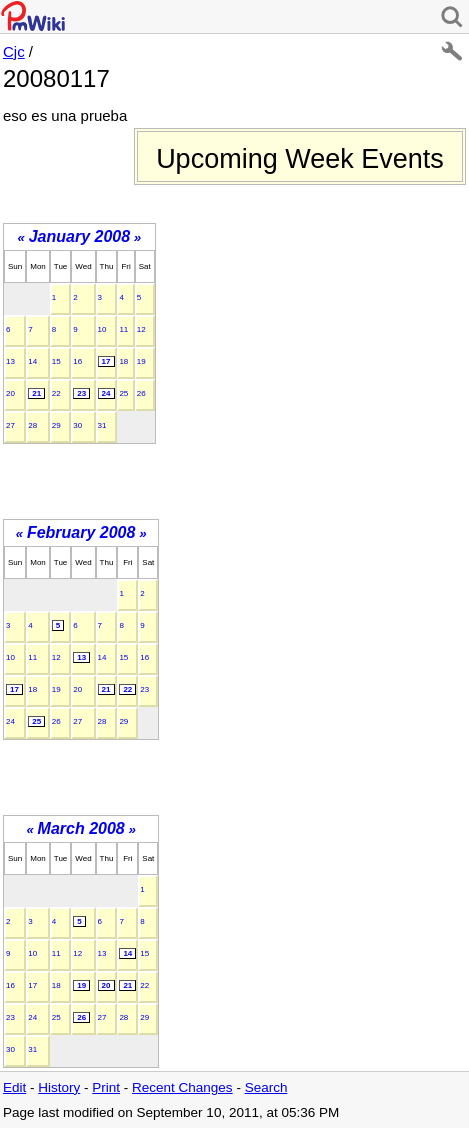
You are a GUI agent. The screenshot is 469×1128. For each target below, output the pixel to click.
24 (106, 393)
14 (32, 361)
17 (106, 361)
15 (56, 361)
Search (266, 1087)
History (59, 1087)
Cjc (14, 51)
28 (32, 425)
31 (102, 425)
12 (141, 329)
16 (77, 361)
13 (10, 361)
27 (10, 425)
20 (10, 393)
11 (123, 329)
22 (56, 393)
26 (141, 393)
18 (123, 361)
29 (56, 425)
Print (106, 1087)
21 (36, 393)
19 (141, 361)
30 (77, 425)
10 (102, 329)
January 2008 (79, 236)
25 (123, 393)
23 (81, 393)
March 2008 (81, 828)
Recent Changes (182, 1087)
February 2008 (81, 532)
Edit (14, 1087)
